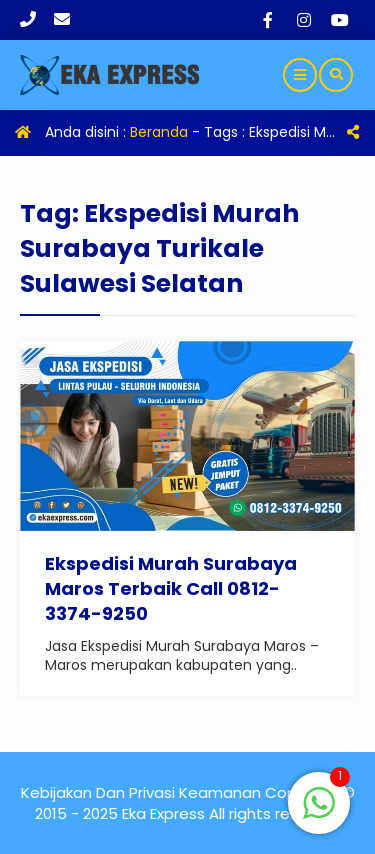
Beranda (159, 132)
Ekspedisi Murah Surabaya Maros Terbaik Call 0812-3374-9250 (171, 588)
